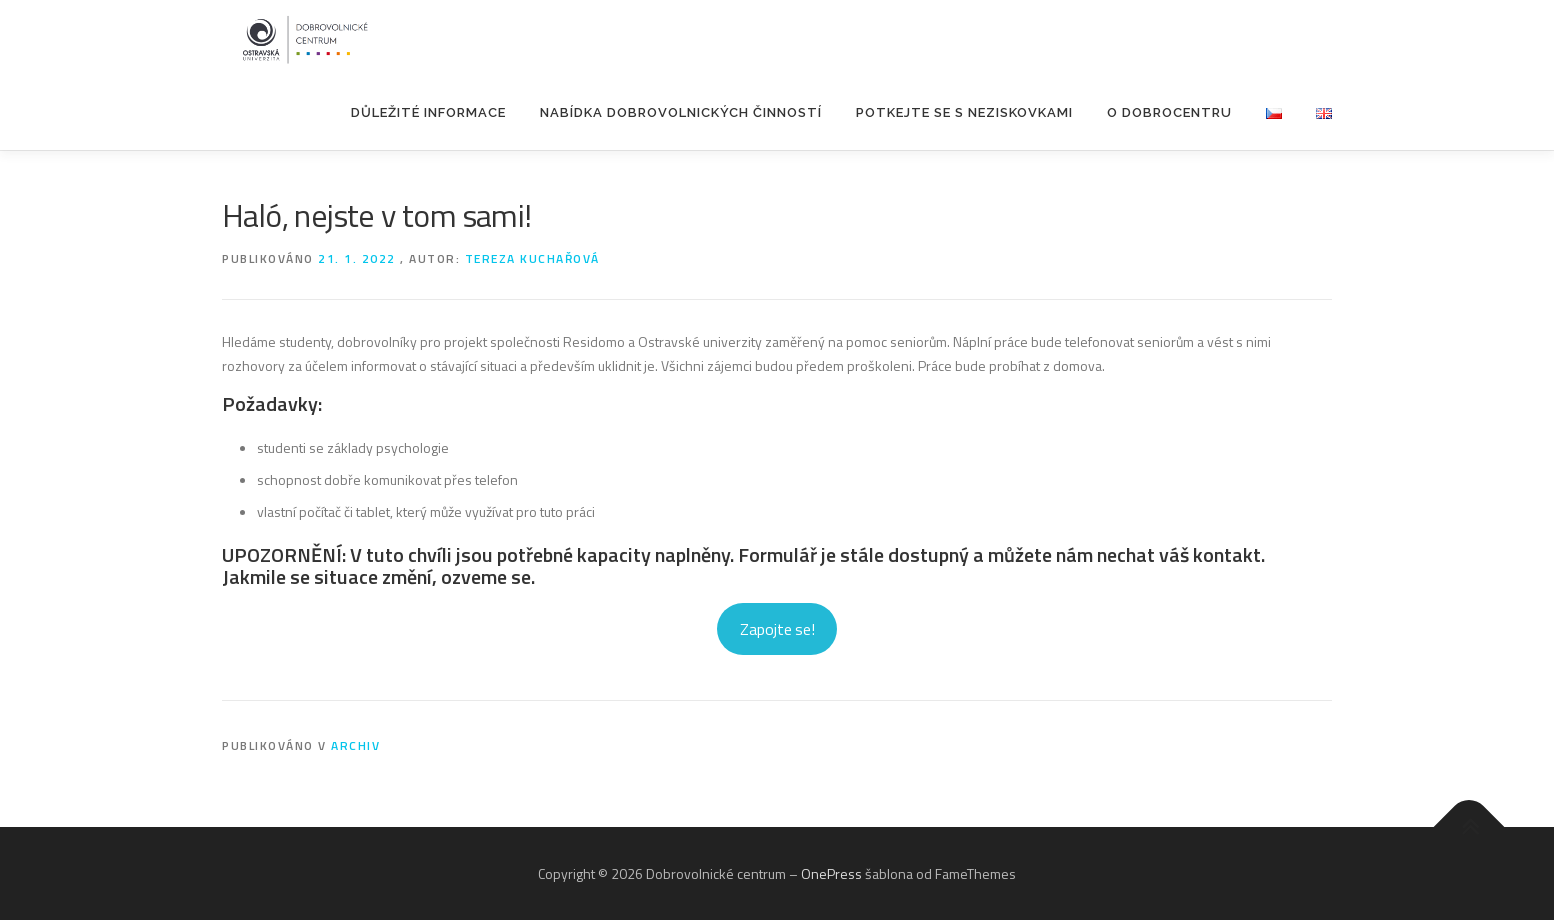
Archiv (355, 745)
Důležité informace (428, 112)
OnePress (831, 873)
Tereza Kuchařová (532, 258)
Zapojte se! (777, 629)
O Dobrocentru (1169, 112)
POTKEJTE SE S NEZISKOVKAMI (964, 112)
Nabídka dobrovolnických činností (681, 112)
